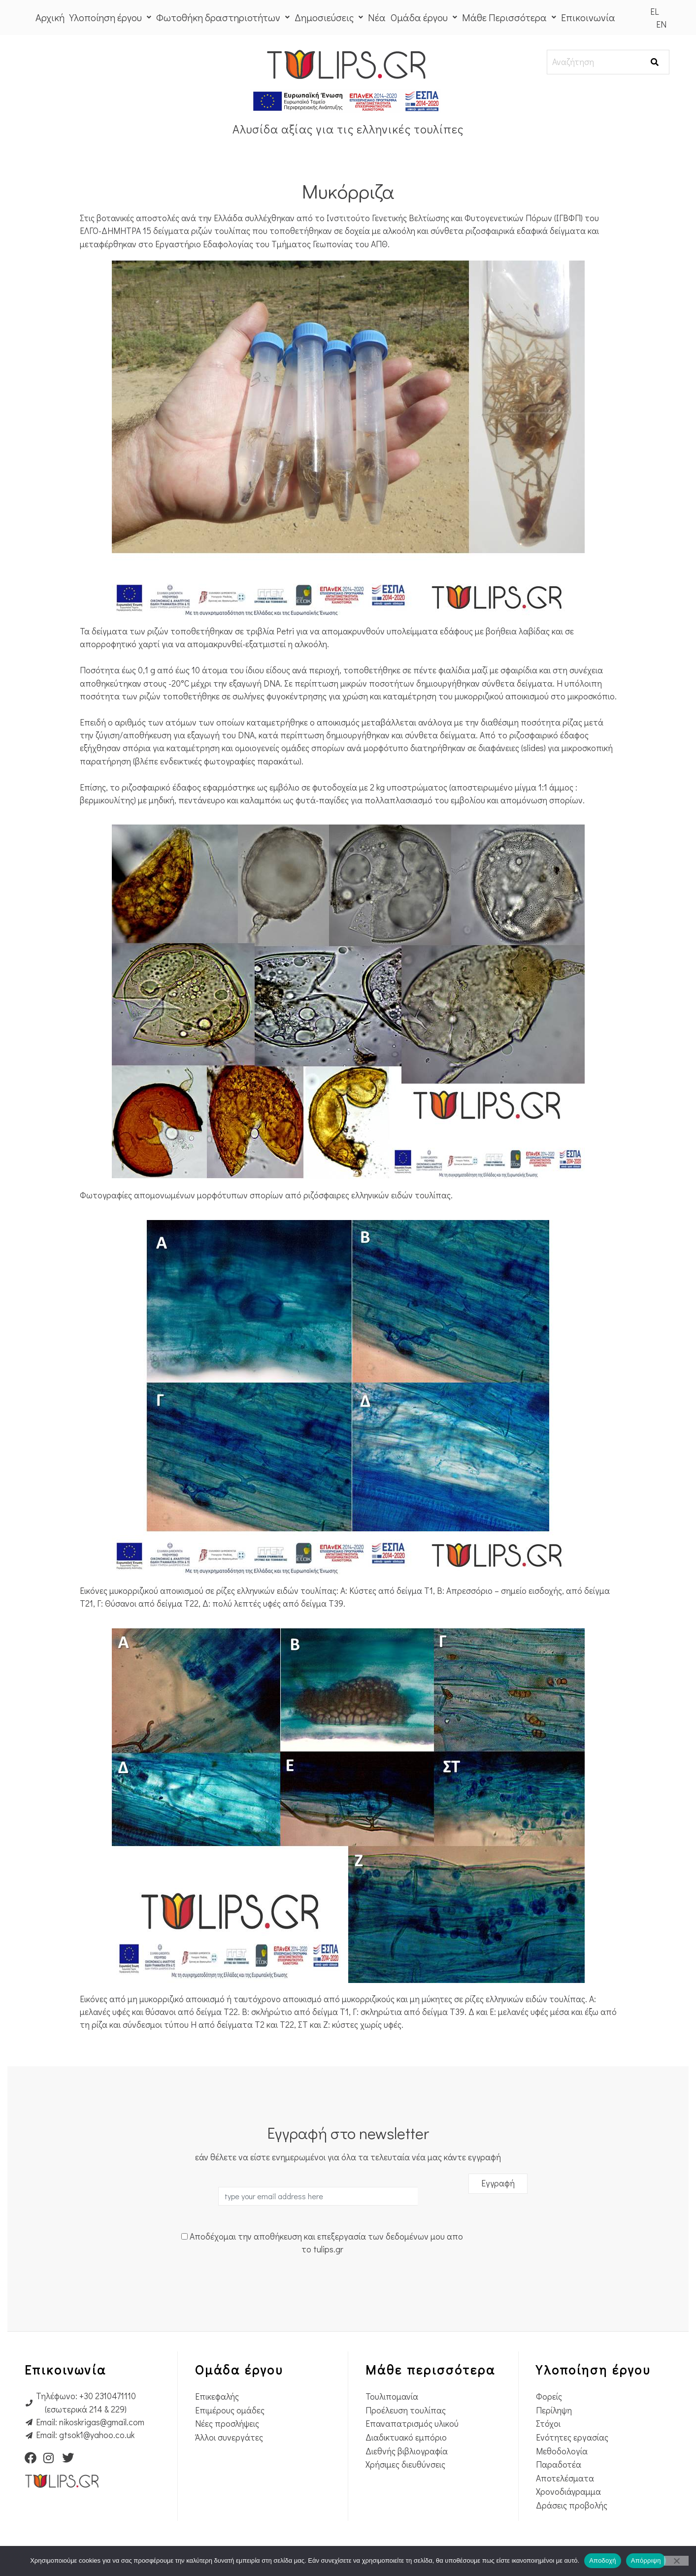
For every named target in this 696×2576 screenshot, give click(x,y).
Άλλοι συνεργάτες (229, 2437)
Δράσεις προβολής (571, 2505)
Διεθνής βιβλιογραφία (406, 2451)
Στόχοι (548, 2423)
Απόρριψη (646, 2560)
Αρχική (50, 17)
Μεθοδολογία (562, 2451)
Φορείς (549, 2396)
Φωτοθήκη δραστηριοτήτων (223, 17)
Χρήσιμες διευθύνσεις (405, 2464)
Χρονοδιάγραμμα (568, 2491)
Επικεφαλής (217, 2396)
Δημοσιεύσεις (329, 17)
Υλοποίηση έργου (110, 17)
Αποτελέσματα (565, 2478)
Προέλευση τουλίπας (405, 2410)
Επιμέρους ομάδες (230, 2410)
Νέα (377, 17)
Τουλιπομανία (391, 2396)
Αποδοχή (602, 2560)
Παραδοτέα (558, 2464)
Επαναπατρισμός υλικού (412, 2423)
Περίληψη (554, 2410)
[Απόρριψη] (676, 2561)
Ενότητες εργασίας (572, 2437)
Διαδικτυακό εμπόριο (406, 2437)
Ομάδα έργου (424, 17)
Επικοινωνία (588, 17)
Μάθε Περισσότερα (509, 17)
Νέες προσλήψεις (227, 2423)
